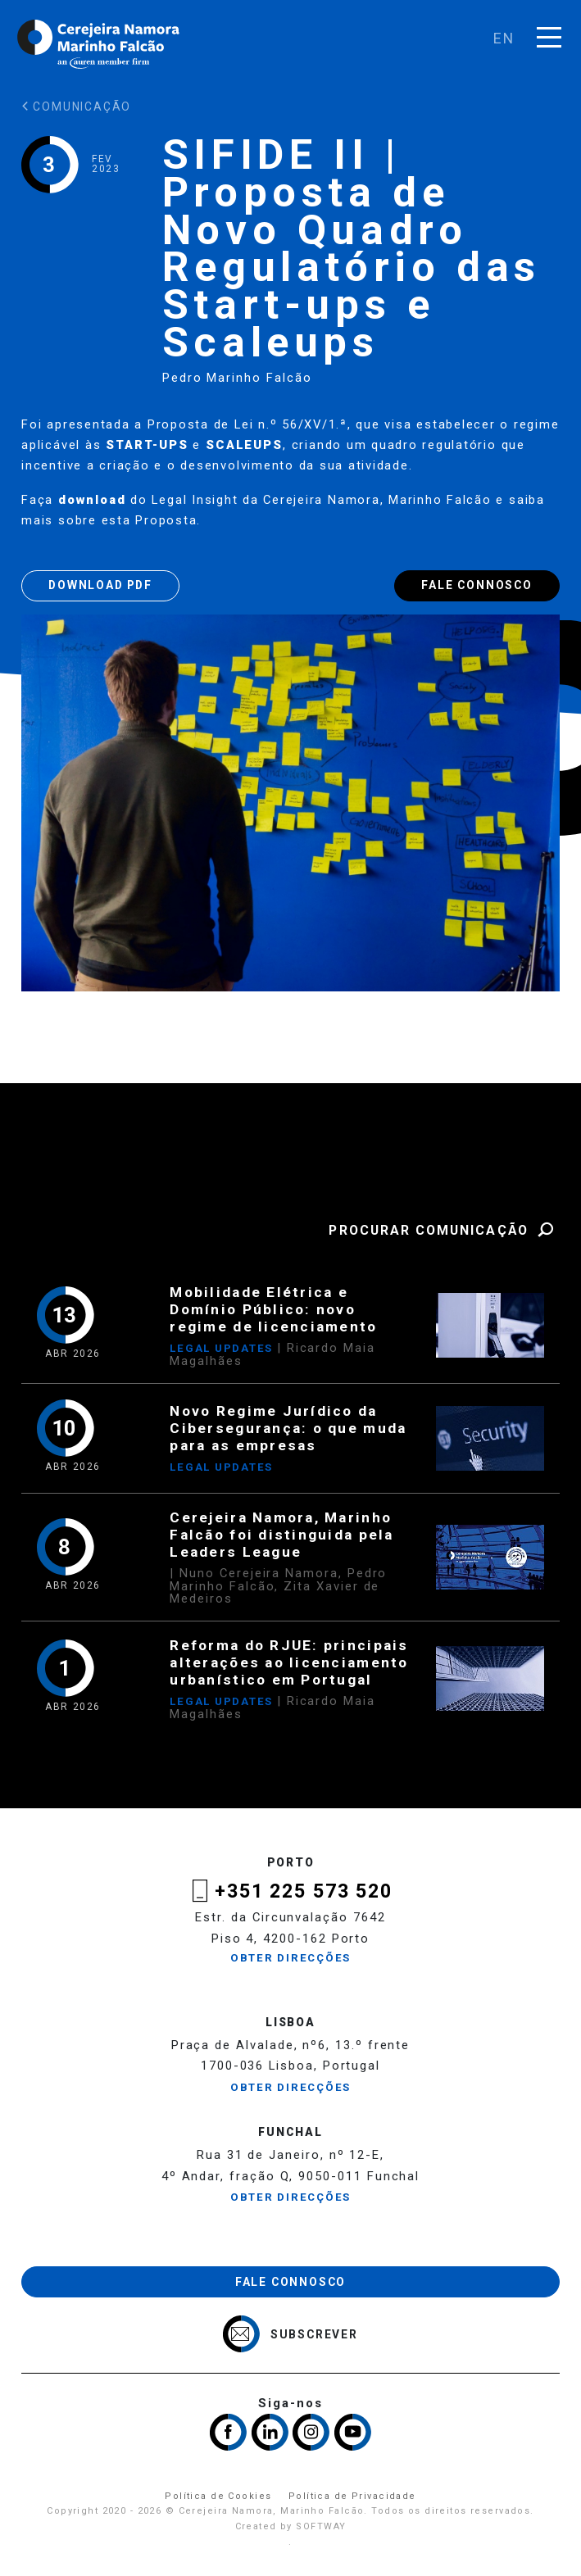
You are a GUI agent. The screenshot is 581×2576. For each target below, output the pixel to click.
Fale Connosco (476, 585)
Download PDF (100, 585)
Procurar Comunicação (443, 1230)
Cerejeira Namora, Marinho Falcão (99, 44)
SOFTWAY (321, 2526)
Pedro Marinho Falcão (237, 377)
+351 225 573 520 (304, 1891)
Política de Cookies (218, 2496)
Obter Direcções (290, 1958)
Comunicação (76, 106)
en (504, 38)
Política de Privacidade (352, 2496)
